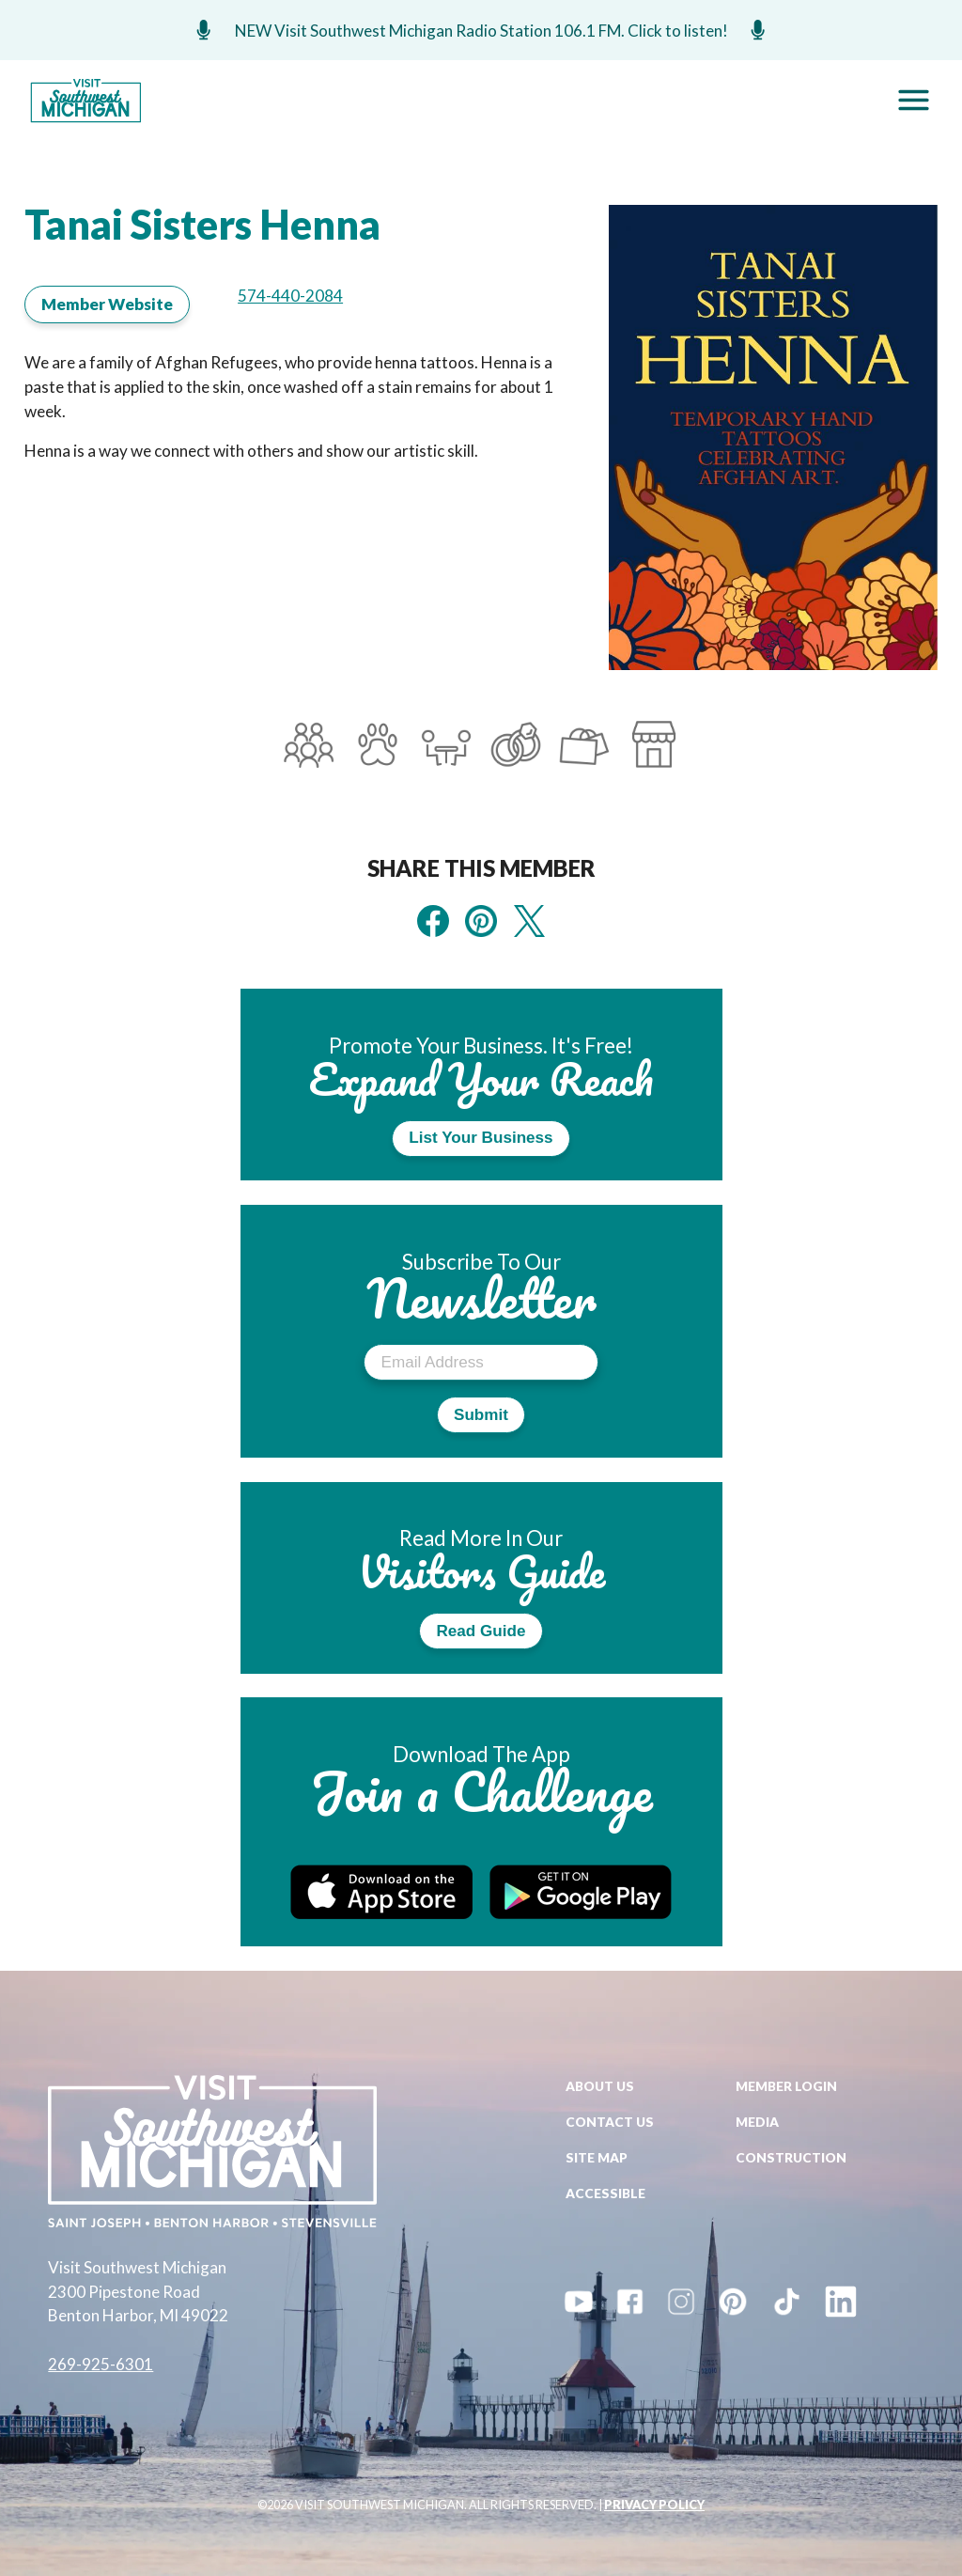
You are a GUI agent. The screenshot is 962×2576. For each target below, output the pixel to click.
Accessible (605, 2193)
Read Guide (481, 1631)
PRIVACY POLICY (654, 2504)
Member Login (786, 2086)
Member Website (107, 304)
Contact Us (610, 2122)
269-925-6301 (100, 2364)
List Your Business (480, 1138)
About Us (600, 2086)
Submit (481, 1415)
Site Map (597, 2157)
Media (757, 2122)
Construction (791, 2157)
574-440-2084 (290, 295)
